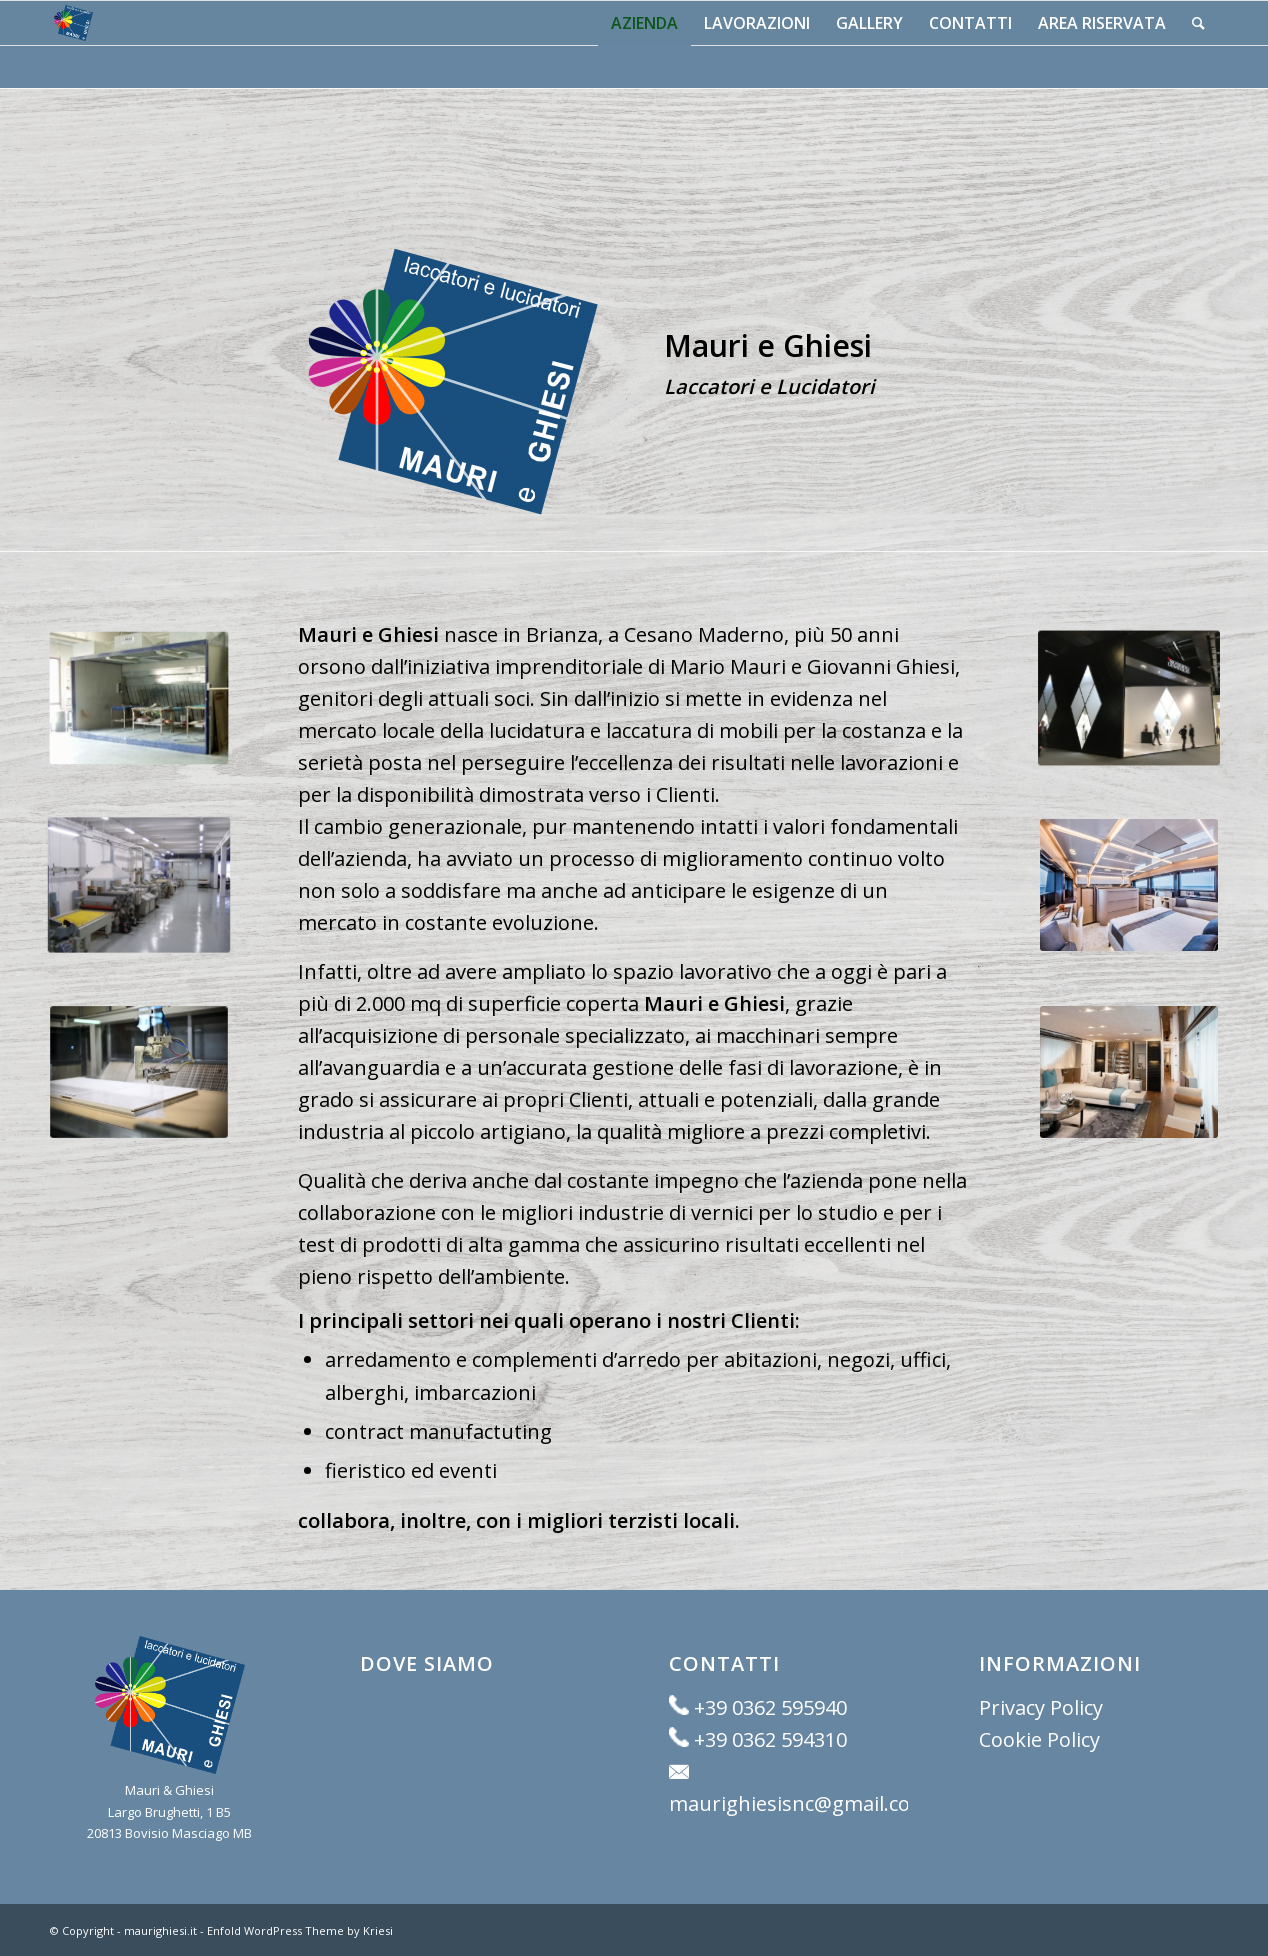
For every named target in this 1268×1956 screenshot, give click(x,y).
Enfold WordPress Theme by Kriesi (300, 1930)
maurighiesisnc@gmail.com (799, 1803)
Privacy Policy (1041, 1707)
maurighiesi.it (160, 1930)
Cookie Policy (1039, 1739)
